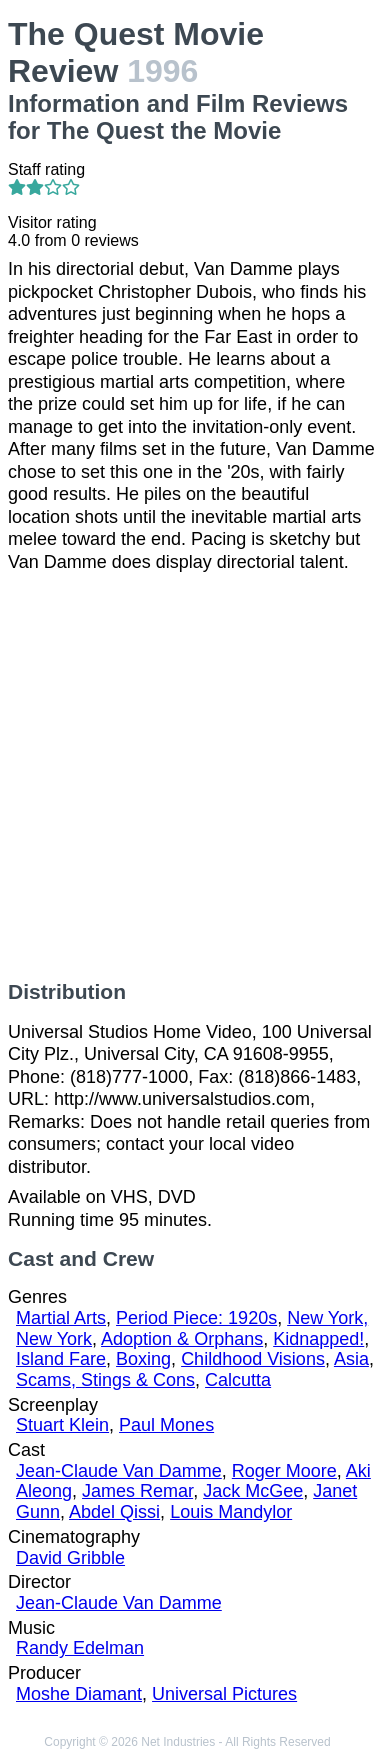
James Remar (137, 1491)
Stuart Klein (62, 1425)
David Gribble (70, 1558)
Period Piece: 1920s (196, 1318)
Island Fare (61, 1359)
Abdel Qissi (114, 1512)
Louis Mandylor (231, 1512)
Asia (351, 1359)
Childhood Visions (253, 1359)
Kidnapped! (318, 1339)
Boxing (143, 1359)
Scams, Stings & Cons (105, 1380)
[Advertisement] (187, 776)
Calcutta (238, 1380)
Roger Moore (284, 1471)
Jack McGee (253, 1491)
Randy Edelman (80, 1648)
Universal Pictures (224, 1694)
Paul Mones (166, 1425)
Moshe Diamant (79, 1694)
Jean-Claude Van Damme (119, 1471)
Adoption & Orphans (182, 1339)
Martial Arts (61, 1318)
